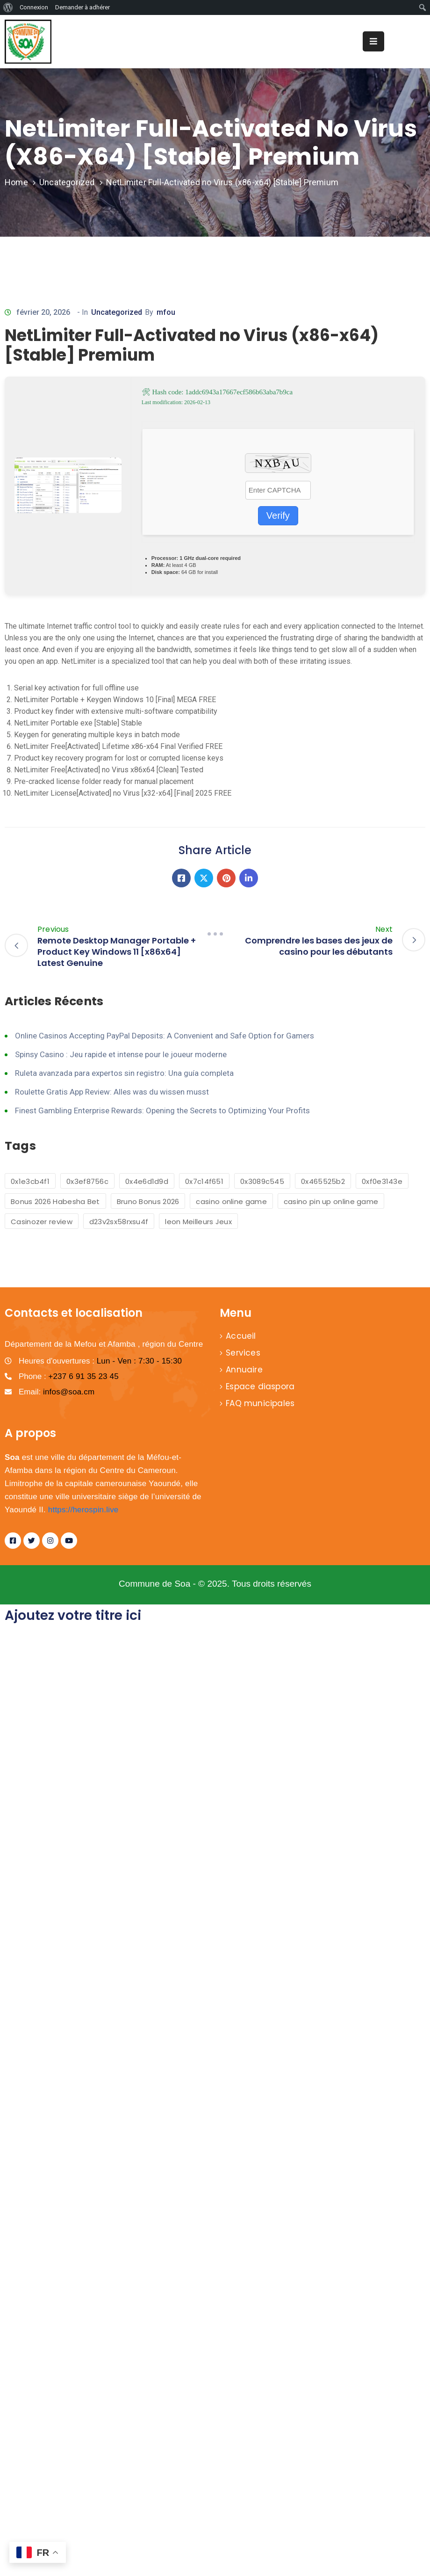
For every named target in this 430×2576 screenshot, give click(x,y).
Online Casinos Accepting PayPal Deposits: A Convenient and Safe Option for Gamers (164, 1035)
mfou (166, 312)
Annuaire (244, 1369)
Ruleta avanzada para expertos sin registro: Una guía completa (124, 1073)
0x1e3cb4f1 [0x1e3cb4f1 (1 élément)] (30, 1181)
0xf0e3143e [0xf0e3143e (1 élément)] (382, 1181)
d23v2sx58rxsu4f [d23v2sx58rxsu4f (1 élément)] (119, 1221)
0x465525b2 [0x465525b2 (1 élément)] (323, 1181)
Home (16, 182)
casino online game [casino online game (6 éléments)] (231, 1201)
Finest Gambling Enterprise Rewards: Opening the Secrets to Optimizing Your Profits (162, 1110)
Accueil (241, 1336)
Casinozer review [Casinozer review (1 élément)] (41, 1221)
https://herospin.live (83, 1509)
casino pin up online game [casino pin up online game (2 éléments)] (331, 1201)
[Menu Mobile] (373, 41)
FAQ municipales (260, 1403)
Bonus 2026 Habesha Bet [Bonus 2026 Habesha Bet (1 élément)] (55, 1201)
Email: (56, 1391)
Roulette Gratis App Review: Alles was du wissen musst (112, 1091)
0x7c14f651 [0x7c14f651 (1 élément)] (204, 1181)
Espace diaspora (260, 1386)
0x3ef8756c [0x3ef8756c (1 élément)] (87, 1181)
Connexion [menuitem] (34, 7)
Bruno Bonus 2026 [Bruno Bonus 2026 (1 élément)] (148, 1201)
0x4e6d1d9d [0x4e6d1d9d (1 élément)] (146, 1181)
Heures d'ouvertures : (100, 1361)
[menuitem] (8, 7)
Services (243, 1352)
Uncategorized (67, 182)
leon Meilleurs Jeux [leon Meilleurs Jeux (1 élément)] (198, 1221)
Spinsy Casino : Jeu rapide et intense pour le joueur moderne (121, 1054)
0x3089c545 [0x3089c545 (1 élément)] (262, 1181)
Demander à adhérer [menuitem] (82, 7)
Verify (278, 515)
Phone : (69, 1376)
